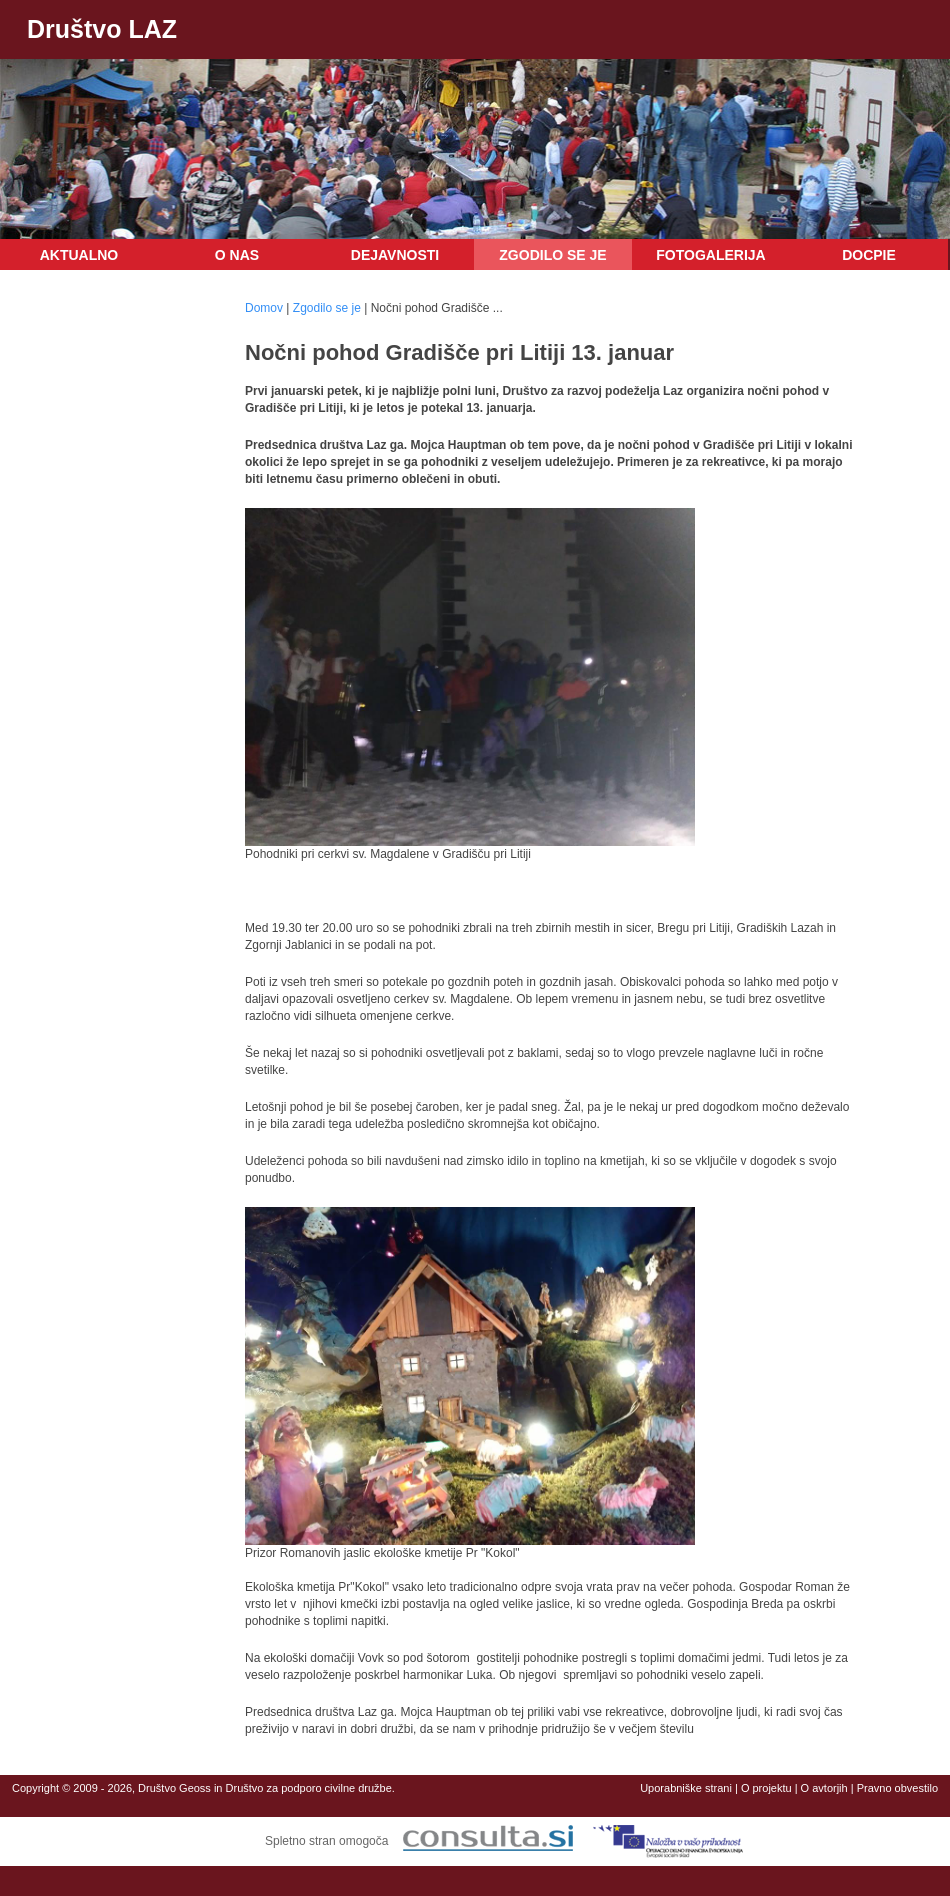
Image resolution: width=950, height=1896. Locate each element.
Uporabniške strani (686, 1788)
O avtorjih (824, 1788)
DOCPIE (869, 255)
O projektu (766, 1788)
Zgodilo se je (552, 255)
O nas (237, 255)
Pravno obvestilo (897, 1788)
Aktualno (79, 255)
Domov (264, 308)
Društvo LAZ (102, 29)
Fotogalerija (710, 255)
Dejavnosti (395, 255)
